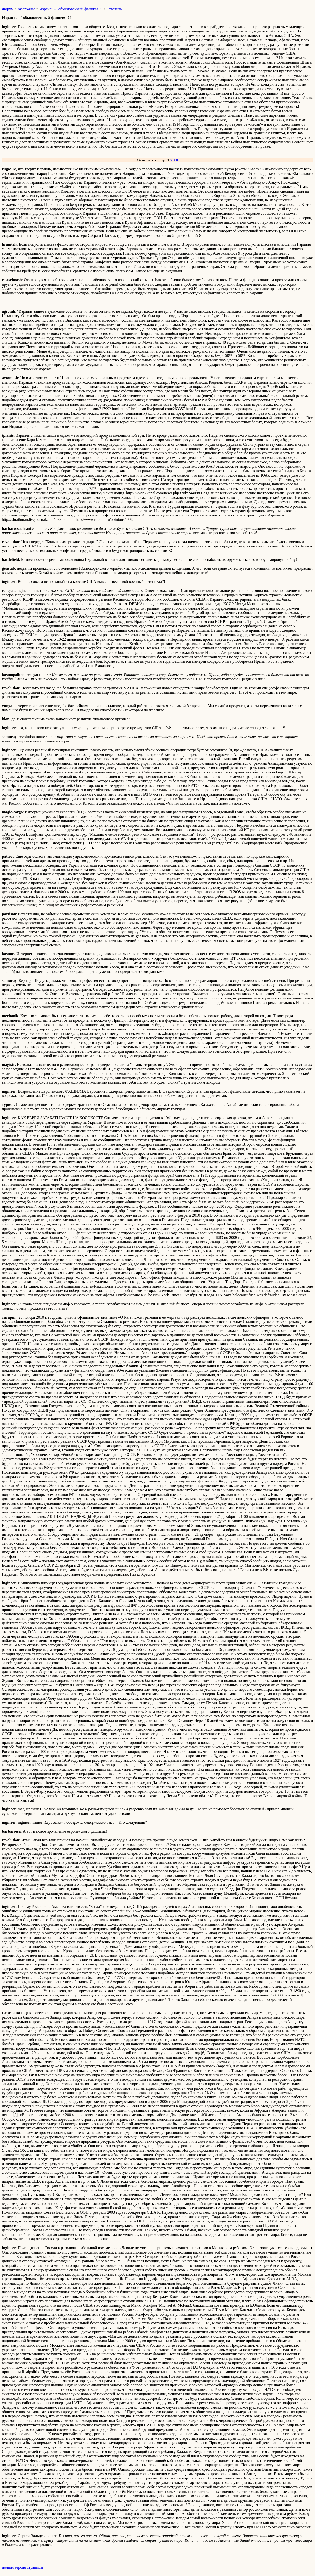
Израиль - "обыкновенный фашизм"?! (70, 9)
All (175, 160)
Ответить (114, 9)
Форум (7, 9)
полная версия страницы (22, 2567)
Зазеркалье (26, 9)
